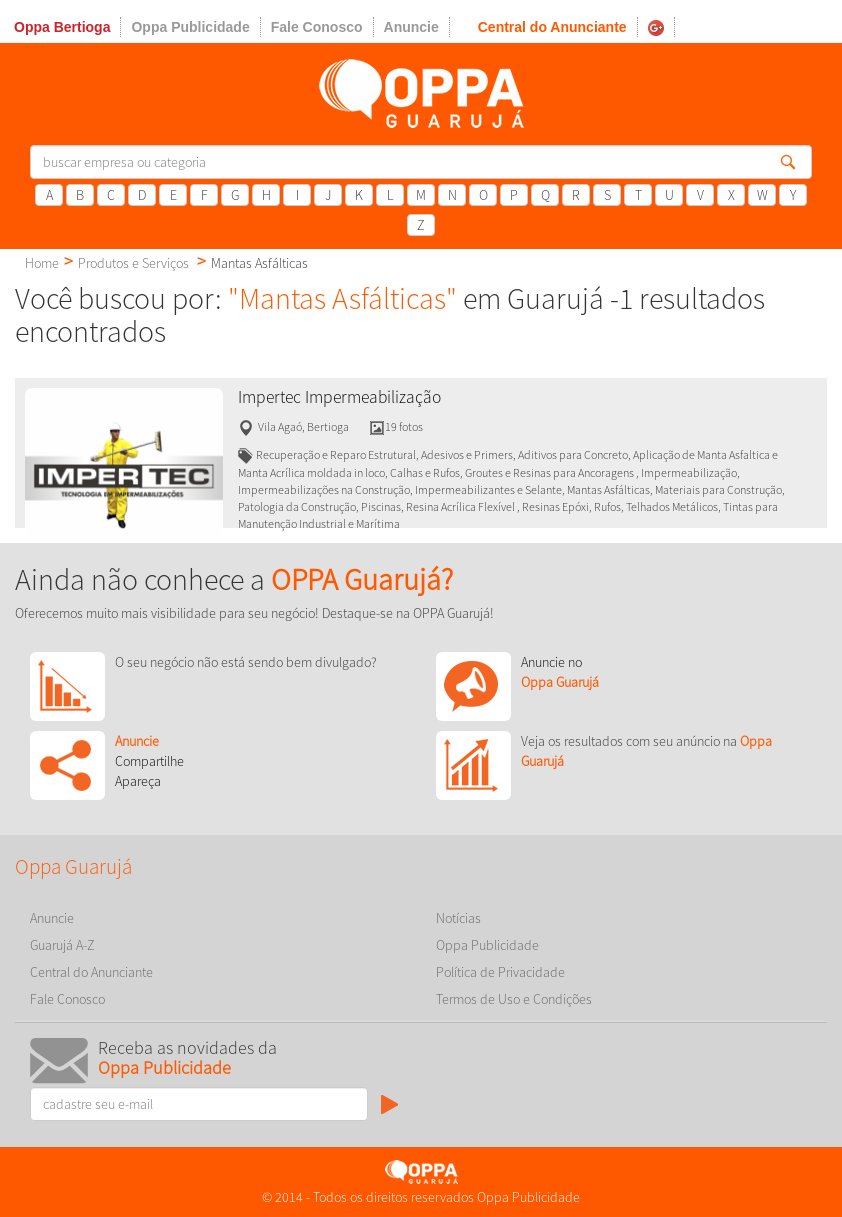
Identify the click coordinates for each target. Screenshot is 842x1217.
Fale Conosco (317, 27)
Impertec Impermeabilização (339, 397)
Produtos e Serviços (133, 263)
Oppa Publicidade (190, 27)
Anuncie (411, 27)
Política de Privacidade (500, 972)
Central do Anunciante (552, 27)
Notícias (458, 918)
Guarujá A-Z (62, 945)
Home (42, 263)
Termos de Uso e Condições (514, 999)
